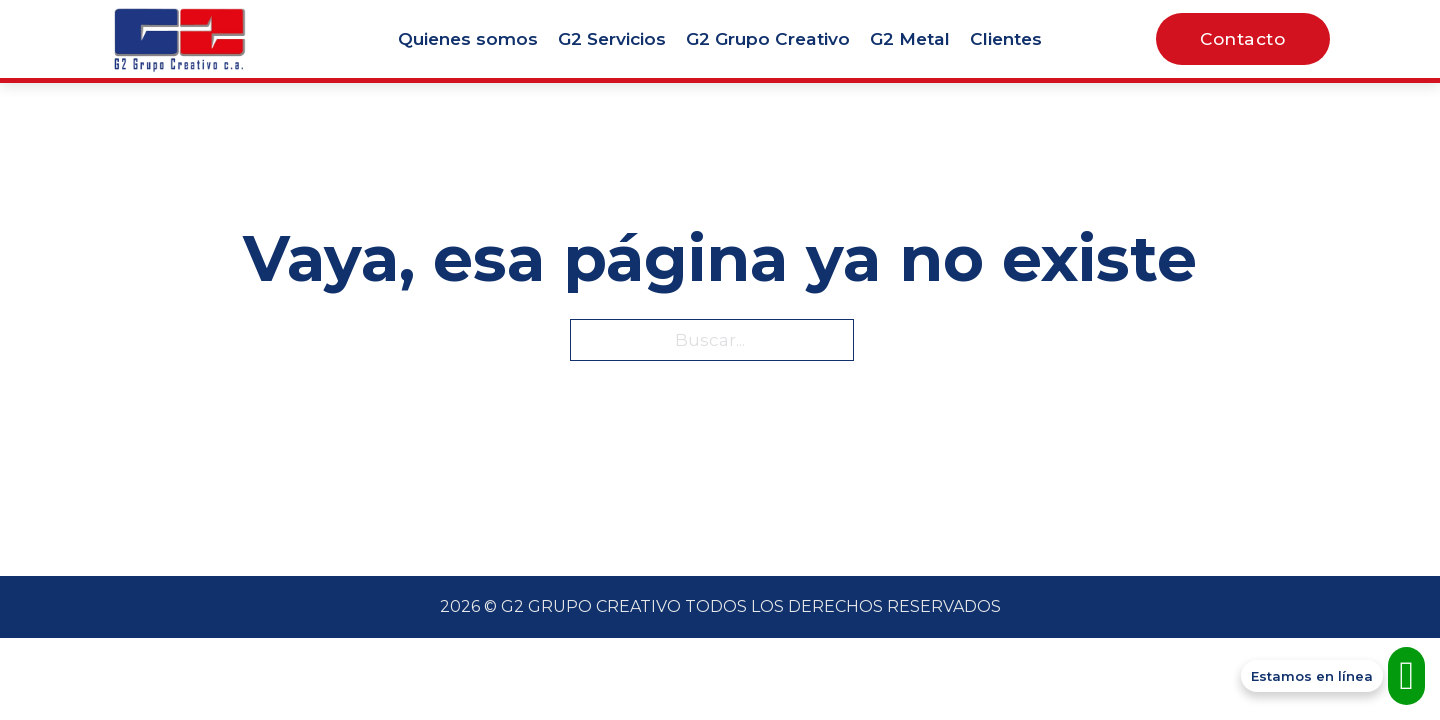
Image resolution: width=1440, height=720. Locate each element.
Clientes (1006, 38)
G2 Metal (910, 38)
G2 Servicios (612, 38)
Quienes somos (468, 38)
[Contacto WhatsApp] (1333, 676)
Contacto (1242, 38)
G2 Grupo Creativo (768, 38)
